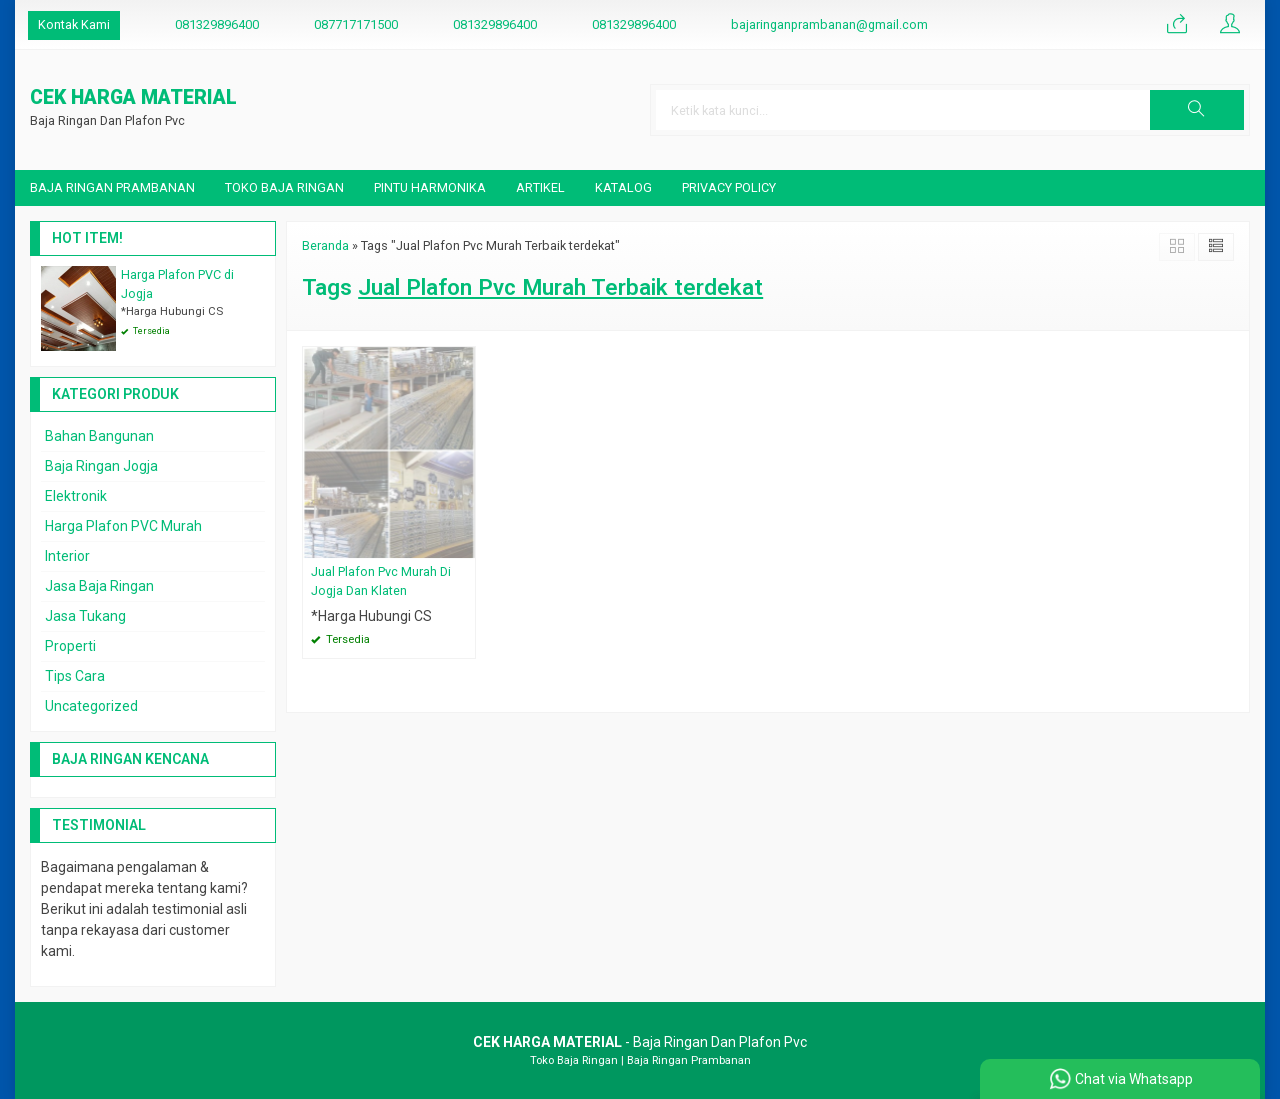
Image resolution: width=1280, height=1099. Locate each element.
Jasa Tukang (85, 616)
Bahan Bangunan (99, 436)
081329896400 (217, 24)
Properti (70, 646)
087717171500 (356, 24)
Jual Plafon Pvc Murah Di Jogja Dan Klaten (381, 581)
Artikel (540, 187)
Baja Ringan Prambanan (112, 187)
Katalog (623, 187)
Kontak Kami (74, 24)
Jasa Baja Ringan (99, 586)
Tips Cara (75, 676)
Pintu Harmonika (430, 187)
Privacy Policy (729, 187)
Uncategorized (91, 706)
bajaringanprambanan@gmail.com (829, 24)
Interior (67, 556)
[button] (1197, 110)
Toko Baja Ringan (284, 187)
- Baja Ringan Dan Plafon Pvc (640, 1042)
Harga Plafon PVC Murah (123, 526)
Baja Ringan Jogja (101, 466)
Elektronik (76, 496)
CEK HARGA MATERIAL (133, 98)
